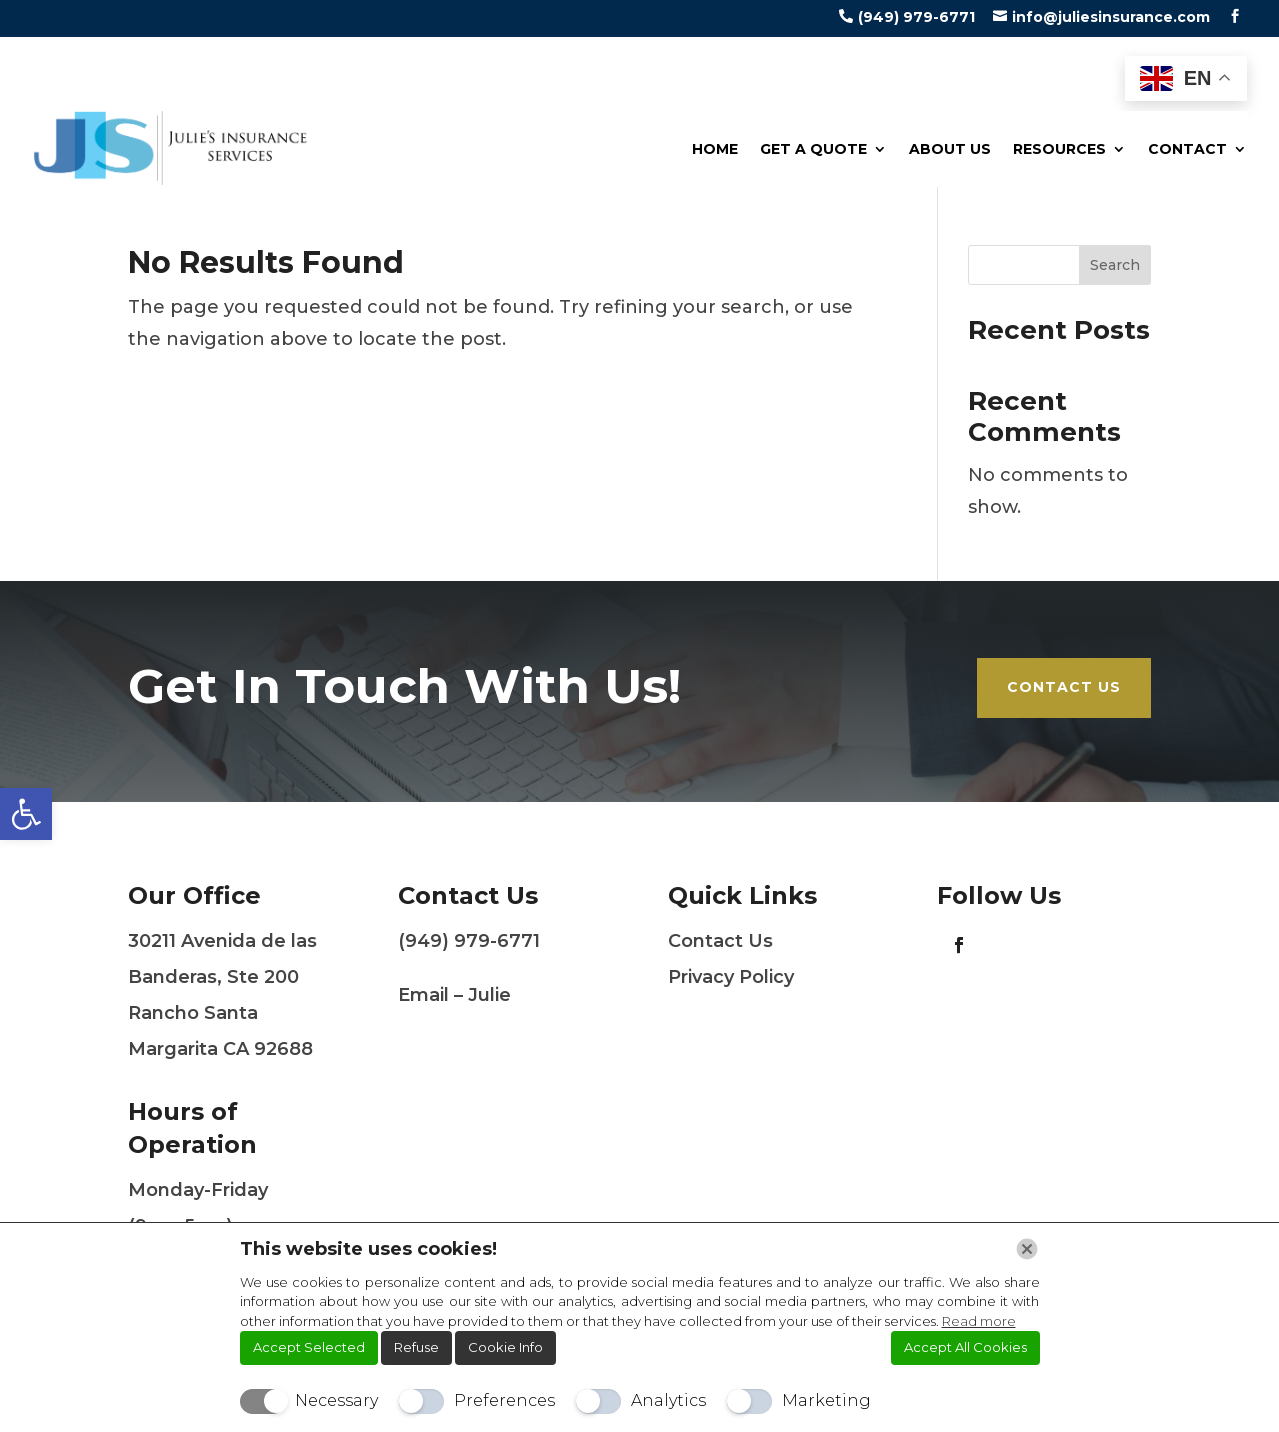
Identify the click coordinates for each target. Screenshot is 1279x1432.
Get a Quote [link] (813, 149)
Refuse (416, 1347)
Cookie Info (505, 1347)
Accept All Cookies (965, 1347)
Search (1115, 265)
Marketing (826, 1400)
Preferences (504, 1400)
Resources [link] (1059, 149)
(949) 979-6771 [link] (916, 17)
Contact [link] (1187, 149)
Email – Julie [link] (454, 995)
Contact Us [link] (1064, 687)
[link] (26, 814)
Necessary (336, 1400)
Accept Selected (309, 1347)
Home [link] (715, 149)
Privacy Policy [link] (731, 977)
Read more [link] (979, 1321)
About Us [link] (950, 149)
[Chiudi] (1027, 1249)
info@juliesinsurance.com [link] (1111, 17)
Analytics (668, 1400)
